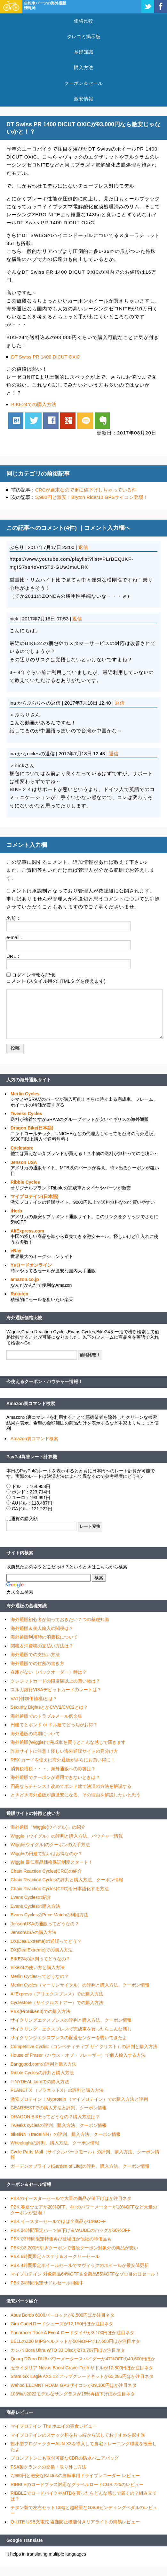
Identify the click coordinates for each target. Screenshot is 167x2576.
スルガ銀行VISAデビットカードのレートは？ (56, 1689)
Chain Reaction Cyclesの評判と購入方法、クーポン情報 (67, 1879)
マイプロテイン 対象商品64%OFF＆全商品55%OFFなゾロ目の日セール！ (85, 2273)
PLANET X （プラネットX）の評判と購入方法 (57, 2090)
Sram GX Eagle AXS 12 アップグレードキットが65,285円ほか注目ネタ (82, 2376)
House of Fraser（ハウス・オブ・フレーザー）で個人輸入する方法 (78, 2055)
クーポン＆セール (83, 83)
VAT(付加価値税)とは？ (34, 1698)
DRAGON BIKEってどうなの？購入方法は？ (55, 2116)
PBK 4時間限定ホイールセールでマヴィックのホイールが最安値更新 (80, 2265)
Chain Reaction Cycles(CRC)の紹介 (46, 1871)
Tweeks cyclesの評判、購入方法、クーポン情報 (59, 2125)
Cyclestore (22, 1148)
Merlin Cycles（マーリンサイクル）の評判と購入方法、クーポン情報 (80, 1985)
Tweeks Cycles (26, 1113)
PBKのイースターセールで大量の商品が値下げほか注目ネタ (71, 2198)
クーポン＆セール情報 (28, 2184)
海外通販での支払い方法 (35, 1654)
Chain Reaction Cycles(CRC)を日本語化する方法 (60, 1888)
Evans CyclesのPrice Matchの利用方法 (49, 1914)
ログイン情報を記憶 (33, 975)
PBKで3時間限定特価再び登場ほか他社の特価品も (61, 2238)
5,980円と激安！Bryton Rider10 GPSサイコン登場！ (91, 497)
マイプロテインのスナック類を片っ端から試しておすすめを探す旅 (78, 2435)
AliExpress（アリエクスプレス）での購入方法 (57, 1993)
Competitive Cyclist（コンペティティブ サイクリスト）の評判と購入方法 (84, 2046)
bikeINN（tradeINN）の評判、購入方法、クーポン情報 (66, 2134)
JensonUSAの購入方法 (34, 1932)
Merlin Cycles (25, 1093)
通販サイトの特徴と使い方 (33, 1813)
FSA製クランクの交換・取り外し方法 (48, 2466)
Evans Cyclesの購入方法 (35, 1906)
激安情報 (83, 98)
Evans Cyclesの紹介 (31, 1897)
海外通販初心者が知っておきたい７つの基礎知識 (60, 1619)
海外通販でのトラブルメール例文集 (46, 1716)
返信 (83, 547)
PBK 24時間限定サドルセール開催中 (47, 2282)
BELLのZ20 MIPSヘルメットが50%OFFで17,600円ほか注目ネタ (75, 2341)
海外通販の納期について (35, 1733)
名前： (13, 918)
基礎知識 (83, 52)
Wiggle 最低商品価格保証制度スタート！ (52, 1862)
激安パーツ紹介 (22, 2301)
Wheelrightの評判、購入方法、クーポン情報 (55, 2142)
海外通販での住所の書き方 (37, 1663)
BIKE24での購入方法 (33, 404)
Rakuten (19, 1293)
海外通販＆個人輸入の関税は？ (42, 1628)
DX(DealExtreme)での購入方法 (42, 1949)
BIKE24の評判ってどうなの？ (40, 1958)
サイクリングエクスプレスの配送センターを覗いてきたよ (69, 2037)
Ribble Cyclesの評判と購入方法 (42, 2072)
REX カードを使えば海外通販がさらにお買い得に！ (63, 1759)
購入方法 (83, 67)
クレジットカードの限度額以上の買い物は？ (55, 1681)
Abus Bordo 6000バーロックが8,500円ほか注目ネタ (63, 2315)
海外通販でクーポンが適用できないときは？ (55, 1777)
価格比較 (83, 21)
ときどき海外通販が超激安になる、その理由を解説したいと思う (75, 1794)
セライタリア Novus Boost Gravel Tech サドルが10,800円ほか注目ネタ (82, 2367)
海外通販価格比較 (24, 1317)
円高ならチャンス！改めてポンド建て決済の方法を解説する (71, 1786)
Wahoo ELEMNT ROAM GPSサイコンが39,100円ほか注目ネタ (74, 2385)
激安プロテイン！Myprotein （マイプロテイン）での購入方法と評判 (79, 2099)
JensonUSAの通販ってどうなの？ (45, 1923)
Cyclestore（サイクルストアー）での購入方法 (57, 2002)
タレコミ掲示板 (83, 36)
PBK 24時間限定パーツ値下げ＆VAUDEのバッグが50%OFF (71, 2230)
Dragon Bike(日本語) (32, 1127)
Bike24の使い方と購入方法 (38, 1967)
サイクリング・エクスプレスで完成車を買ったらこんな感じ (71, 2029)
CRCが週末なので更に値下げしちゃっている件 (86, 489)
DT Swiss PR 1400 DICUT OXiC (45, 356)
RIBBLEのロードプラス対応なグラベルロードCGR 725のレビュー (77, 2484)
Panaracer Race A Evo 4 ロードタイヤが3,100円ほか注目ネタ (72, 2332)
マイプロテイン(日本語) (34, 1196)
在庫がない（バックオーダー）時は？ (49, 1672)
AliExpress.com (27, 1230)
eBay (16, 1250)
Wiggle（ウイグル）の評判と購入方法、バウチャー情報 (67, 1836)
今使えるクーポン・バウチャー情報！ (44, 1381)
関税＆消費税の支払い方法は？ (42, 1645)
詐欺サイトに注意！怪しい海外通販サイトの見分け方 (64, 1751)
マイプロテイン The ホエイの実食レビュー (54, 2426)
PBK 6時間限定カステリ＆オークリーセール (55, 2256)
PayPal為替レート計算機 (31, 1456)
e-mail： (15, 937)
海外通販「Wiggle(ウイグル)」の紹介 (48, 1827)
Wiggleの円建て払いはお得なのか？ (47, 1853)
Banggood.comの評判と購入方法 (43, 2064)
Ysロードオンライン (31, 1265)
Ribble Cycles (25, 1182)
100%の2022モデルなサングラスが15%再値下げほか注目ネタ (73, 2393)
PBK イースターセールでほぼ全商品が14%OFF (58, 2221)
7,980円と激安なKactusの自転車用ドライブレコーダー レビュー (75, 2475)
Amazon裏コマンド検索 (30, 1403)
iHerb (16, 1210)
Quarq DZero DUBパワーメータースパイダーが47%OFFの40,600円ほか (83, 2358)
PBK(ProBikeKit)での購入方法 (40, 2011)
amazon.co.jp (25, 1279)
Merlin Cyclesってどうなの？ (40, 1976)
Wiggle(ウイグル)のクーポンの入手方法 (50, 1844)
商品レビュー (19, 2412)
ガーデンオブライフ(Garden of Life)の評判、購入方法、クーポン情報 (80, 2166)
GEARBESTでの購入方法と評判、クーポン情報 (59, 2107)
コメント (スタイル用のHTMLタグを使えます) (56, 981)
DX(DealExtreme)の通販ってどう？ (46, 1941)
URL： (13, 956)
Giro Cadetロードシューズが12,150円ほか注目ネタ (62, 2323)
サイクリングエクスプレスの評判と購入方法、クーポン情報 (71, 2020)
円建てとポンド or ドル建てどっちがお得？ (54, 1724)
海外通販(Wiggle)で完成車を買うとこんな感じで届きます (68, 1742)
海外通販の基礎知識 (26, 1605)
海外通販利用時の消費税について (44, 1637)
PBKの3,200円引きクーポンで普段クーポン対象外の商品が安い (74, 2247)
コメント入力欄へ (107, 528)
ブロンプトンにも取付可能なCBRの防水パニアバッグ (65, 2458)
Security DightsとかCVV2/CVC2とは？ (49, 1707)
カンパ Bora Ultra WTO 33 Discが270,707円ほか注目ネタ (68, 2350)
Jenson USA (24, 1162)
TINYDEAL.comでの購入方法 (40, 2081)
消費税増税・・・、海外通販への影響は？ (53, 1768)
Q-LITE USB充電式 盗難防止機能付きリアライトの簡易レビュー (75, 2521)
